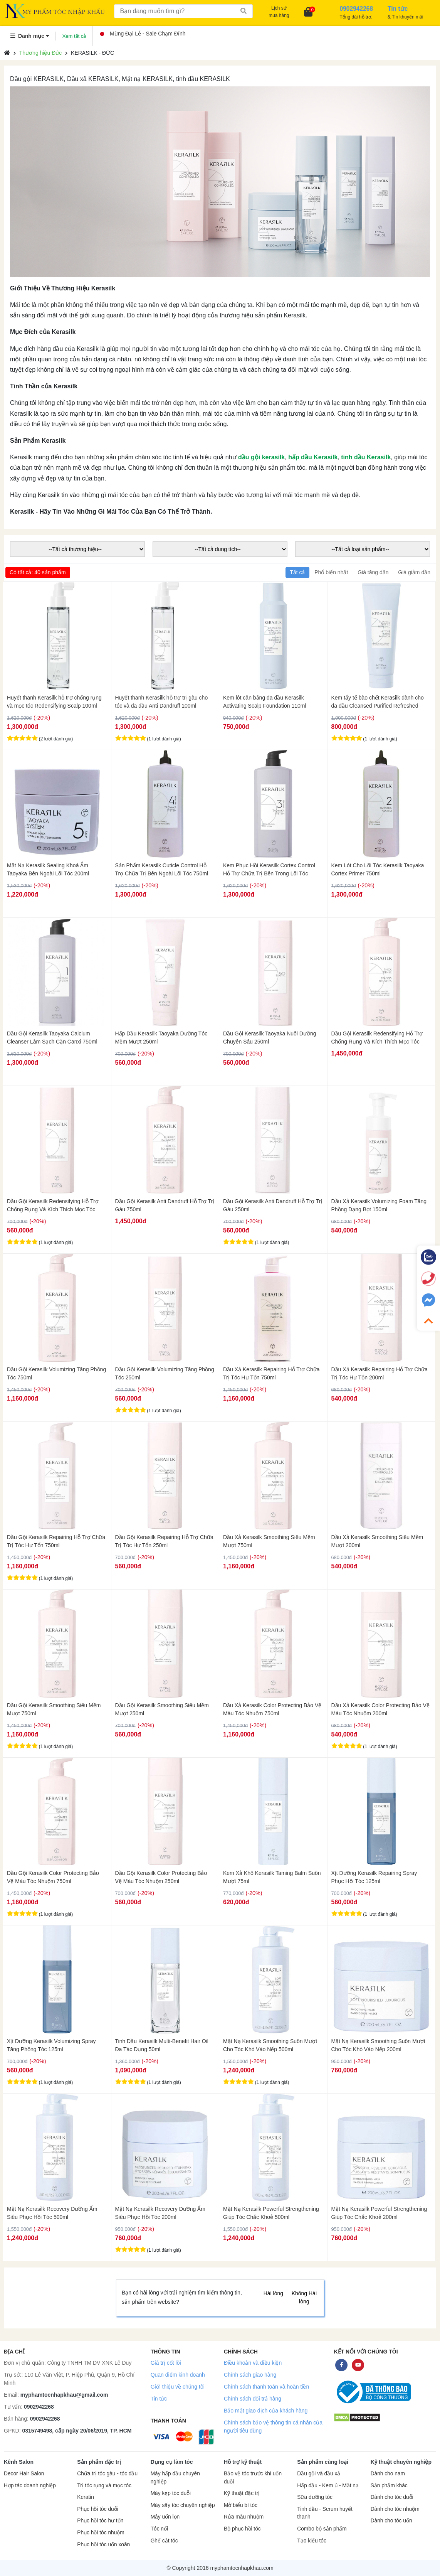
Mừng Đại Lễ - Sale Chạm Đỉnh (143, 33)
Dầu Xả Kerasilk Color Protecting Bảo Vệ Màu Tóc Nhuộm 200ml (380, 1709)
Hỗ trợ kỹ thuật (243, 2462)
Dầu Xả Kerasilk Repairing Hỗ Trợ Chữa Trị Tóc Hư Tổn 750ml (271, 1373)
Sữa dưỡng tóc (315, 2497)
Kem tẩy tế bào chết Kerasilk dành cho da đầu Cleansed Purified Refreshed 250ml (377, 702)
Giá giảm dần (414, 572)
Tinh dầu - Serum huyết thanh (325, 2513)
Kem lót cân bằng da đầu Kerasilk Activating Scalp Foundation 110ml (264, 702)
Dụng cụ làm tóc (172, 2462)
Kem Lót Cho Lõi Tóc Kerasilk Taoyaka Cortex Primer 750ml (377, 869)
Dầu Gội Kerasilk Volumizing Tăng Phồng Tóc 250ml (164, 1373)
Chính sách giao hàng (250, 2375)
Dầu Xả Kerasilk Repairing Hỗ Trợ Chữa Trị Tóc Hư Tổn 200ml (379, 1373)
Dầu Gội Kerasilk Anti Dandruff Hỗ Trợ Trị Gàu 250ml (272, 1205)
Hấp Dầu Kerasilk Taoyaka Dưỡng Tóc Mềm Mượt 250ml (161, 1037)
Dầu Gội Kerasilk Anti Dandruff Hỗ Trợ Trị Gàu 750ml (165, 1205)
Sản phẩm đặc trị (99, 2462)
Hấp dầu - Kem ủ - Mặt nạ (328, 2485)
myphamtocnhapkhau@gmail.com (64, 2395)
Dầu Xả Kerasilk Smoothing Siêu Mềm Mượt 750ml (269, 1541)
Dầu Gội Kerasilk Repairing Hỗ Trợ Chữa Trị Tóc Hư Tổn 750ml (56, 1541)
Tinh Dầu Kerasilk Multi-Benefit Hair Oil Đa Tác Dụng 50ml (161, 2045)
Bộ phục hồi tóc (242, 2529)
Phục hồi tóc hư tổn (100, 2521)
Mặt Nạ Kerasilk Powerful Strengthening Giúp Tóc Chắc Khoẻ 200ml (379, 2213)
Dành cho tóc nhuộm (395, 2509)
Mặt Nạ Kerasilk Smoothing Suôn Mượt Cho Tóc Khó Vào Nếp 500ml (270, 2045)
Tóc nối (159, 2529)
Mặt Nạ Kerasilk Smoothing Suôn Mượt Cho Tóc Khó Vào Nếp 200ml (378, 2045)
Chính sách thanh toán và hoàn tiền (266, 2387)
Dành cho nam (388, 2474)
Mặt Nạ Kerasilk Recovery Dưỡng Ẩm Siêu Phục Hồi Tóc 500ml (52, 2213)
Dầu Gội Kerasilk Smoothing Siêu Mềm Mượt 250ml (162, 1709)
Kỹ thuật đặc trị (242, 2493)
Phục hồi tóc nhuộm (100, 2533)
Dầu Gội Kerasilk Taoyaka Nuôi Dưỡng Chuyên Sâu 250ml (269, 1037)
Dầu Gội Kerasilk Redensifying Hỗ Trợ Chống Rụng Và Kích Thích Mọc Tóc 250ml (53, 1205)
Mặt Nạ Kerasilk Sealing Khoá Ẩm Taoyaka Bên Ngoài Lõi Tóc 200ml (48, 869)
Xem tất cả (74, 36)
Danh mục (29, 36)
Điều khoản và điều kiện (253, 2363)
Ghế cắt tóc (164, 2541)
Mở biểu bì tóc (240, 2505)
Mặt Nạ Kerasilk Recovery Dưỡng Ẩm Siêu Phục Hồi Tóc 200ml (160, 2213)
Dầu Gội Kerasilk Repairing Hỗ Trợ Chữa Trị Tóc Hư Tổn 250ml (164, 1541)
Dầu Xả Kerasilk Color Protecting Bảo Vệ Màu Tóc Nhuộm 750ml (272, 1709)
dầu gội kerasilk (261, 457)
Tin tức (159, 2399)
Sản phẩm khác (389, 2485)
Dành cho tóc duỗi (392, 2497)
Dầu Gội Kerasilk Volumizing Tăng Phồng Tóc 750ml (56, 1373)
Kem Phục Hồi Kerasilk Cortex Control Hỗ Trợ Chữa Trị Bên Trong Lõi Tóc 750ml (269, 869)
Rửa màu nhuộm (244, 2517)
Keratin (85, 2497)
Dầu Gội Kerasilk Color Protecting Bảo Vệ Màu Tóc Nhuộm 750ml (53, 1877)
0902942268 (39, 2407)
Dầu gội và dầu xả (318, 2474)
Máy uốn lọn (165, 2517)
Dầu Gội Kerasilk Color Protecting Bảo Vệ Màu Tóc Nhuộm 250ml (161, 1877)
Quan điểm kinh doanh (178, 2375)
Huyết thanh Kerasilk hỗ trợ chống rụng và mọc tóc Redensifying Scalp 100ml (54, 702)
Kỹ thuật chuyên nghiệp (401, 2462)
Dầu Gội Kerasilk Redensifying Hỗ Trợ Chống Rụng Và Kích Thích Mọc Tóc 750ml (377, 1037)
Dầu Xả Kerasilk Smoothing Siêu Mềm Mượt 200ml (377, 1541)
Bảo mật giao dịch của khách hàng (265, 2410)
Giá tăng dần (373, 572)
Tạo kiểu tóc (311, 2541)
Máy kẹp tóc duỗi (171, 2493)
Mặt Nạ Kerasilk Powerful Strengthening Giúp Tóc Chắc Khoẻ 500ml (271, 2213)
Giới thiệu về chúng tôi (178, 2387)
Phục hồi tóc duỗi (97, 2509)
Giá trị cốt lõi (166, 2363)
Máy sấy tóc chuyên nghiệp (183, 2505)
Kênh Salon (19, 2462)
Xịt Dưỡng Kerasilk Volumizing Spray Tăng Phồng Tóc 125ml (51, 2045)
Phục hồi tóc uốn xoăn (103, 2544)
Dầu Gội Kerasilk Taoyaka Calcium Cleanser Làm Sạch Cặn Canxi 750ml (52, 1037)
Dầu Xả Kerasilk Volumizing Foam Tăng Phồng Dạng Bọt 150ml (379, 1205)
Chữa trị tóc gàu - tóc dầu (107, 2474)
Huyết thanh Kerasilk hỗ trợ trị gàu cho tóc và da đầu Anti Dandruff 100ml (161, 702)
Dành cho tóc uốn (391, 2521)
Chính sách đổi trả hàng (252, 2399)
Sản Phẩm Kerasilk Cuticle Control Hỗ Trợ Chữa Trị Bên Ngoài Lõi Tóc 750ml (161, 869)
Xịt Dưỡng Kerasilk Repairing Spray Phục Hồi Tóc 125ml (374, 1877)
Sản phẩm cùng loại (322, 2462)
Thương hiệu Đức (40, 53)
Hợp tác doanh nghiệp (30, 2485)
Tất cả (297, 572)
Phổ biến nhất (331, 572)
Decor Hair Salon (24, 2474)
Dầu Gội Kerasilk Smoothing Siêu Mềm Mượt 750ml (54, 1709)
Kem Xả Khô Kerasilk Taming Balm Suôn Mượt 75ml (272, 1877)
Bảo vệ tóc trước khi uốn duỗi (253, 2478)
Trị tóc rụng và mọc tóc (104, 2485)
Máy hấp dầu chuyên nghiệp (175, 2478)
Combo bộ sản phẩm (321, 2529)
